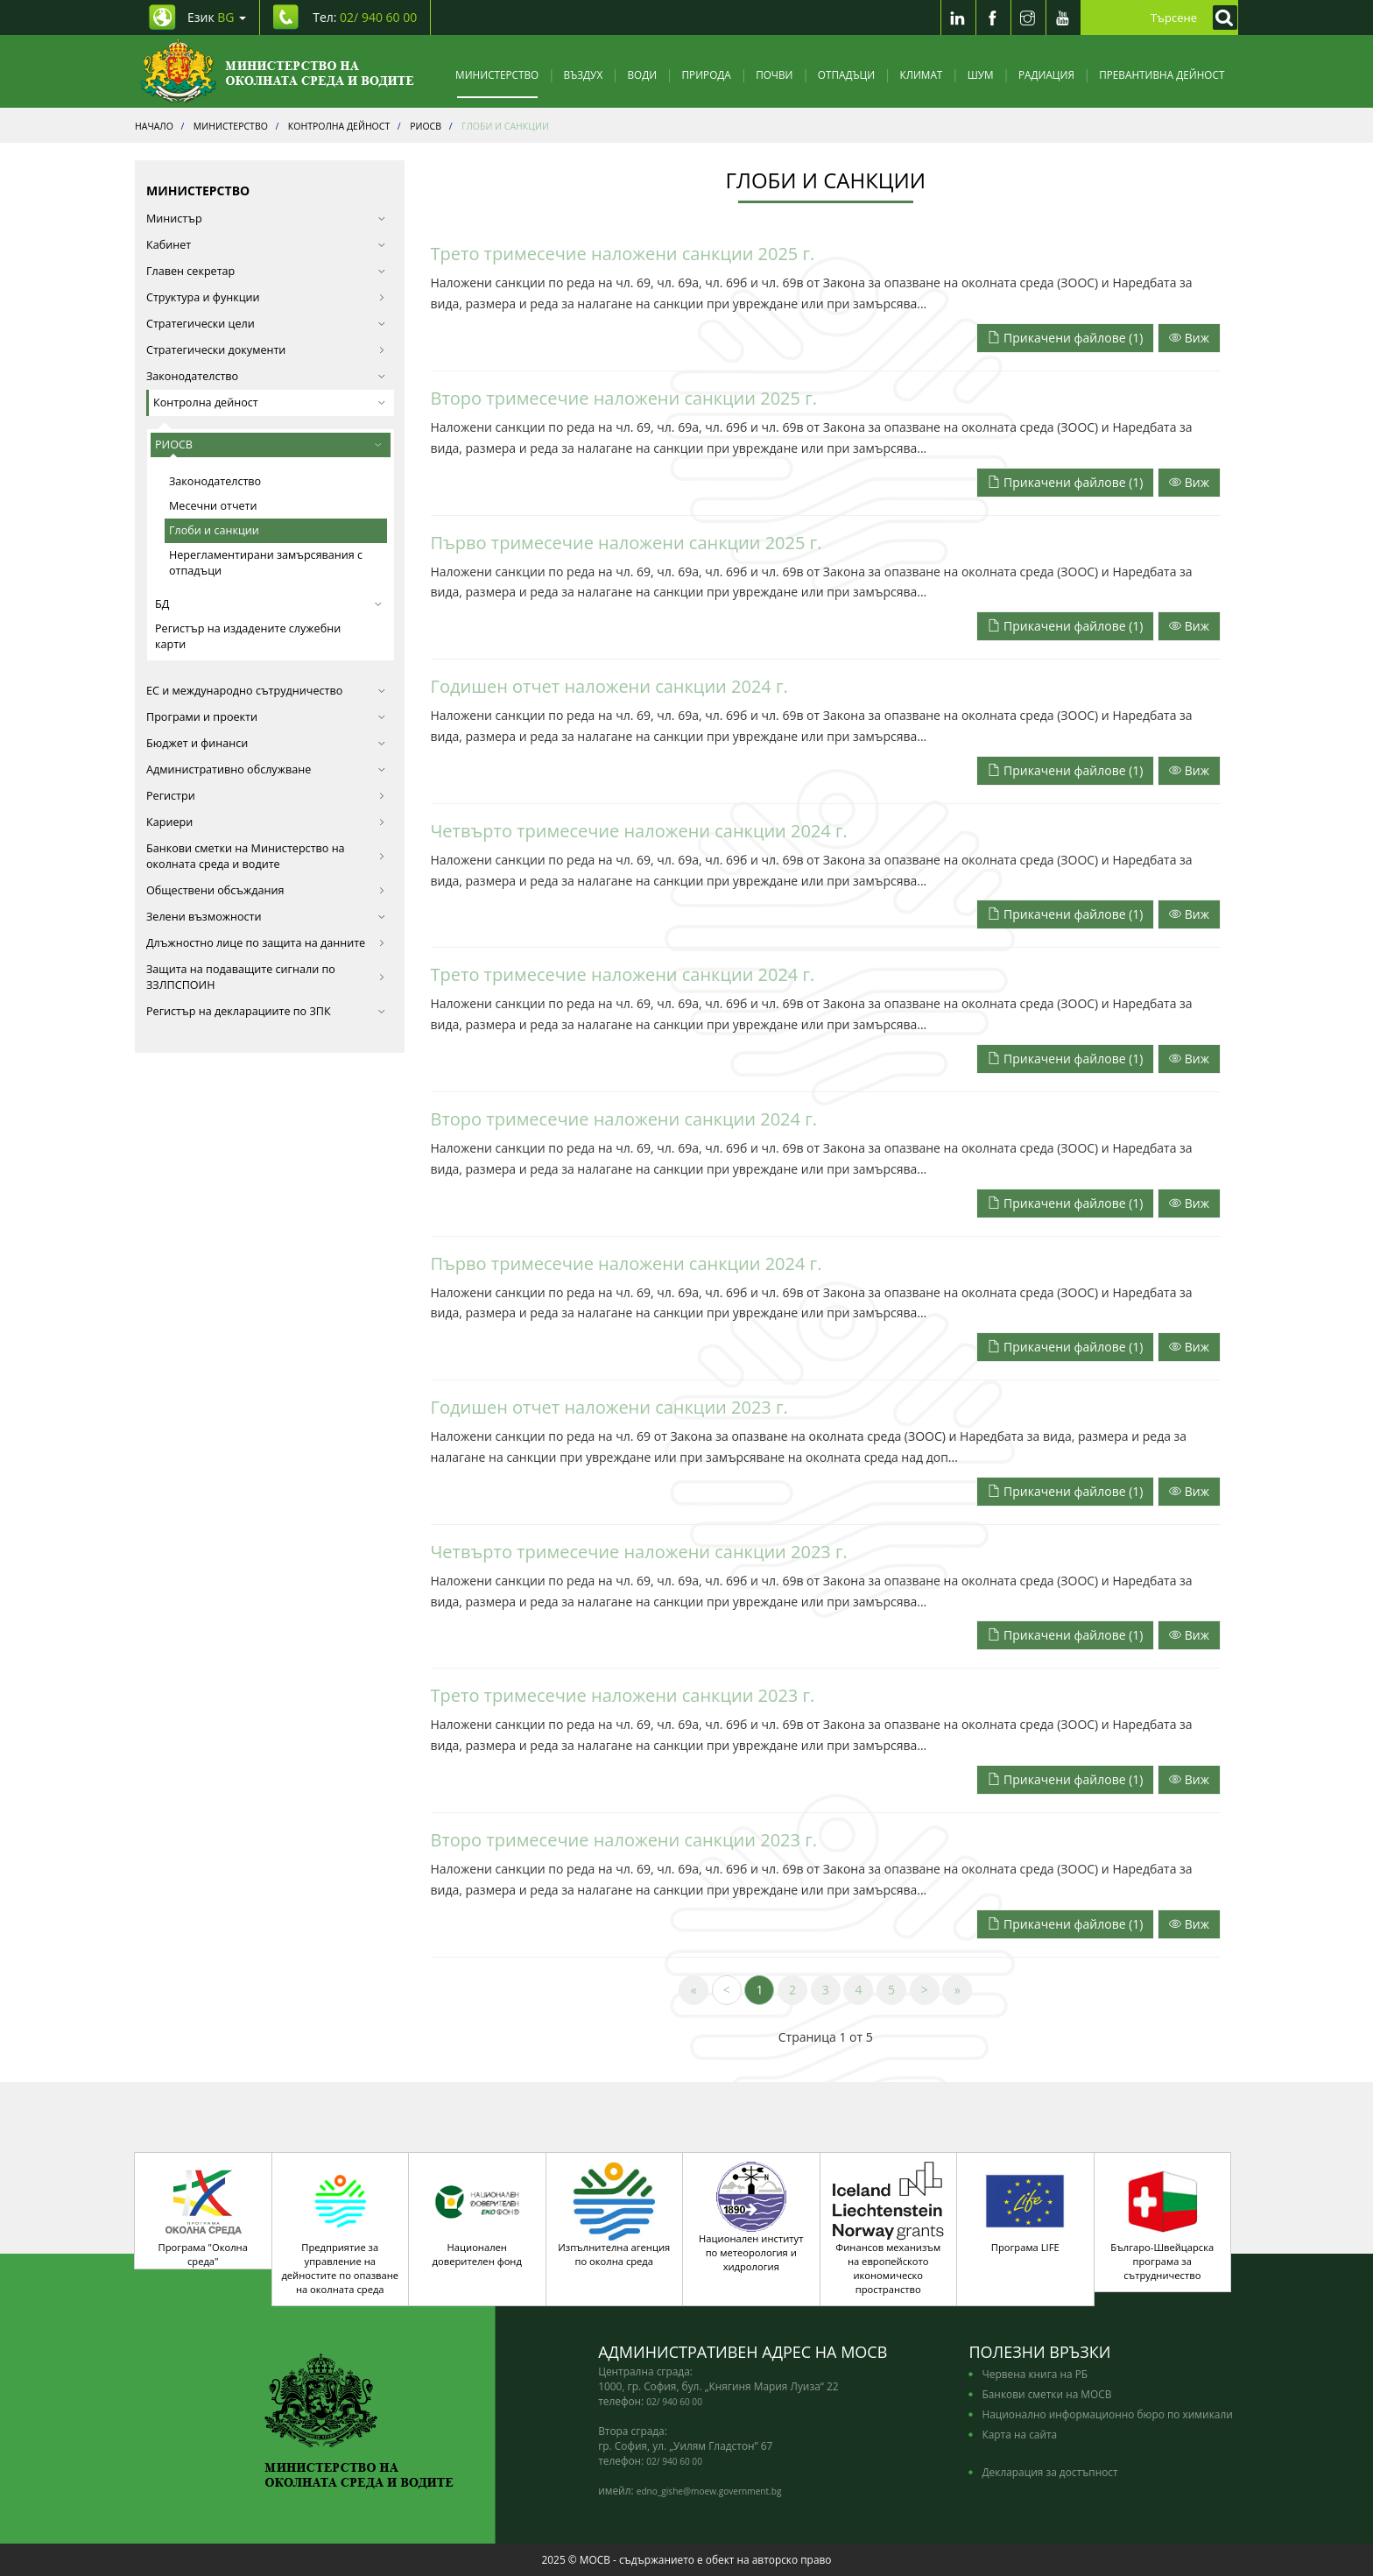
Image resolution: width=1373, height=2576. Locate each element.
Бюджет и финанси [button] (265, 743)
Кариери (265, 822)
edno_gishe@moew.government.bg (709, 2491)
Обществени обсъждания (265, 890)
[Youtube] (1063, 17)
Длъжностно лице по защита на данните (265, 942)
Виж (1189, 337)
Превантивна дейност (1161, 74)
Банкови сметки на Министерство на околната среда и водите (265, 856)
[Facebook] (992, 17)
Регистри (265, 795)
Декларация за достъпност (1049, 2472)
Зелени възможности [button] (265, 916)
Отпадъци (846, 74)
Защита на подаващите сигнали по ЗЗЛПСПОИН (265, 977)
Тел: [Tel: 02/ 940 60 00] (365, 17)
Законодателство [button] (265, 376)
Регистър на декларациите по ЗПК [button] (265, 1011)
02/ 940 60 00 (674, 2402)
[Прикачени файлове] (1067, 336)
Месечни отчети (213, 505)
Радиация (1046, 74)
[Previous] (727, 1990)
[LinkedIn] (957, 17)
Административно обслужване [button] (265, 769)
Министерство (497, 74)
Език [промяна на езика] (216, 17)
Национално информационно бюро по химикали (1107, 2414)
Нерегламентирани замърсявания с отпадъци (266, 562)
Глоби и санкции (214, 530)
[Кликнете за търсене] (1221, 17)
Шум (981, 74)
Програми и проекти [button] (265, 716)
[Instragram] (1028, 17)
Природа (706, 74)
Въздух (583, 74)
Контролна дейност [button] (269, 402)
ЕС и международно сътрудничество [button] (265, 690)
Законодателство (215, 481)
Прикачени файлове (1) (1065, 337)
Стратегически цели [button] (265, 323)
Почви (774, 74)
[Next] (925, 1990)
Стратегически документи (265, 349)
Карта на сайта (1019, 2434)
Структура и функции (265, 297)
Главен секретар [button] (265, 271)
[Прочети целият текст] (1189, 336)
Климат (920, 74)
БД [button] (268, 603)
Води (643, 74)
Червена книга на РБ (1035, 2374)
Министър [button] (265, 218)
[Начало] (277, 71)
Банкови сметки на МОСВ (1046, 2394)
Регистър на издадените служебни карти (248, 636)
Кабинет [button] (265, 244)
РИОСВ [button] (268, 444)
